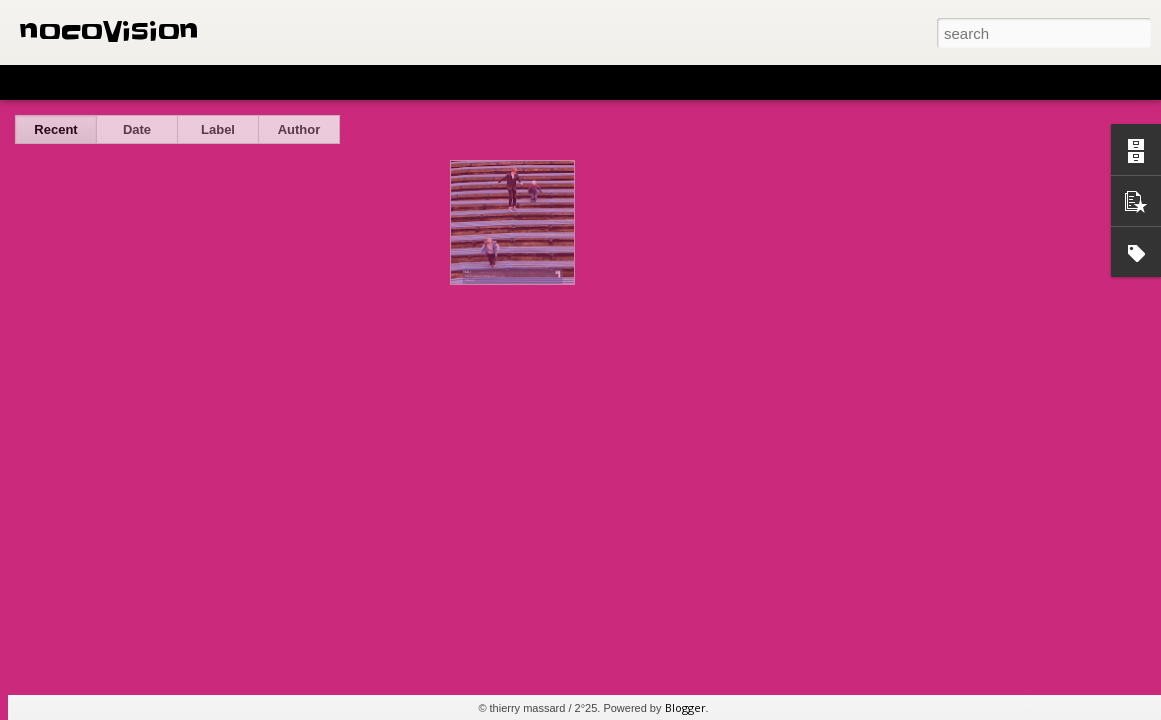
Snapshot (357, 82)
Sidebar (290, 82)
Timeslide (430, 82)
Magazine (163, 82)
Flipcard (94, 82)
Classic (32, 82)
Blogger (685, 707)
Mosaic (229, 82)
